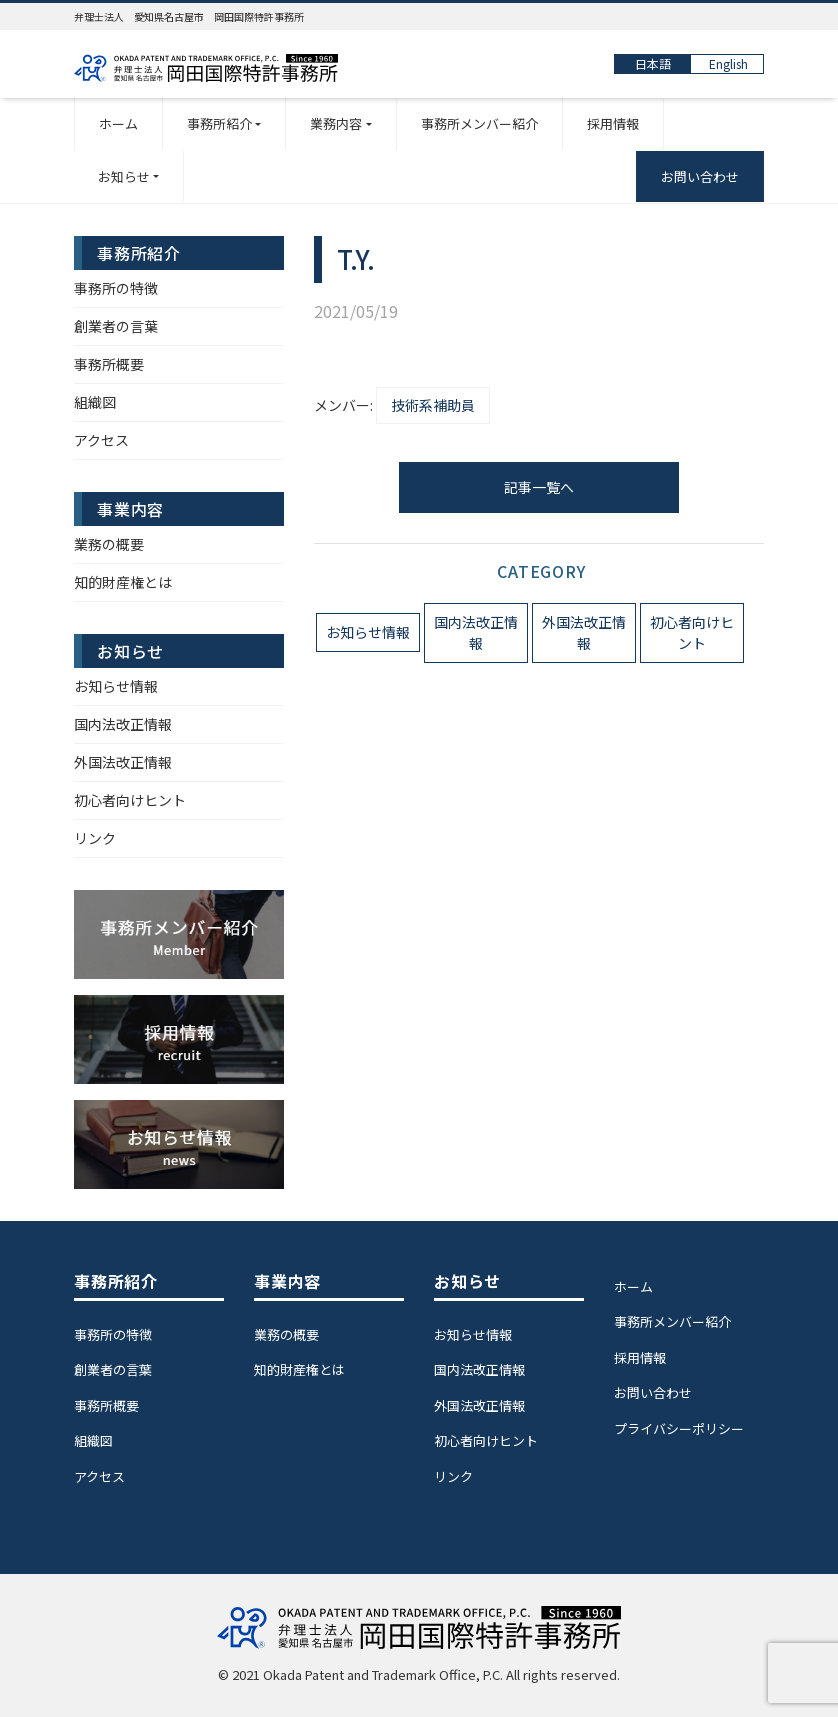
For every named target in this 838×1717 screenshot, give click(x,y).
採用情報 (613, 123)
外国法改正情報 (584, 632)
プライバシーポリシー (679, 1428)
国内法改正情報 (476, 632)
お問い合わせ (700, 176)
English (728, 63)
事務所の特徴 (116, 288)
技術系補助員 (433, 405)
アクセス (101, 440)
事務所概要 (109, 364)
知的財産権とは (123, 582)
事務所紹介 (219, 123)
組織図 (95, 402)
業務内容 (336, 123)
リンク (95, 838)
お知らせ (124, 176)
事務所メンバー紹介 (479, 123)
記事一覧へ (539, 487)
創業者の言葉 (116, 326)
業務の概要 (109, 544)
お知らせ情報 (368, 632)
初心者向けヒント (692, 632)
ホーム (118, 123)
